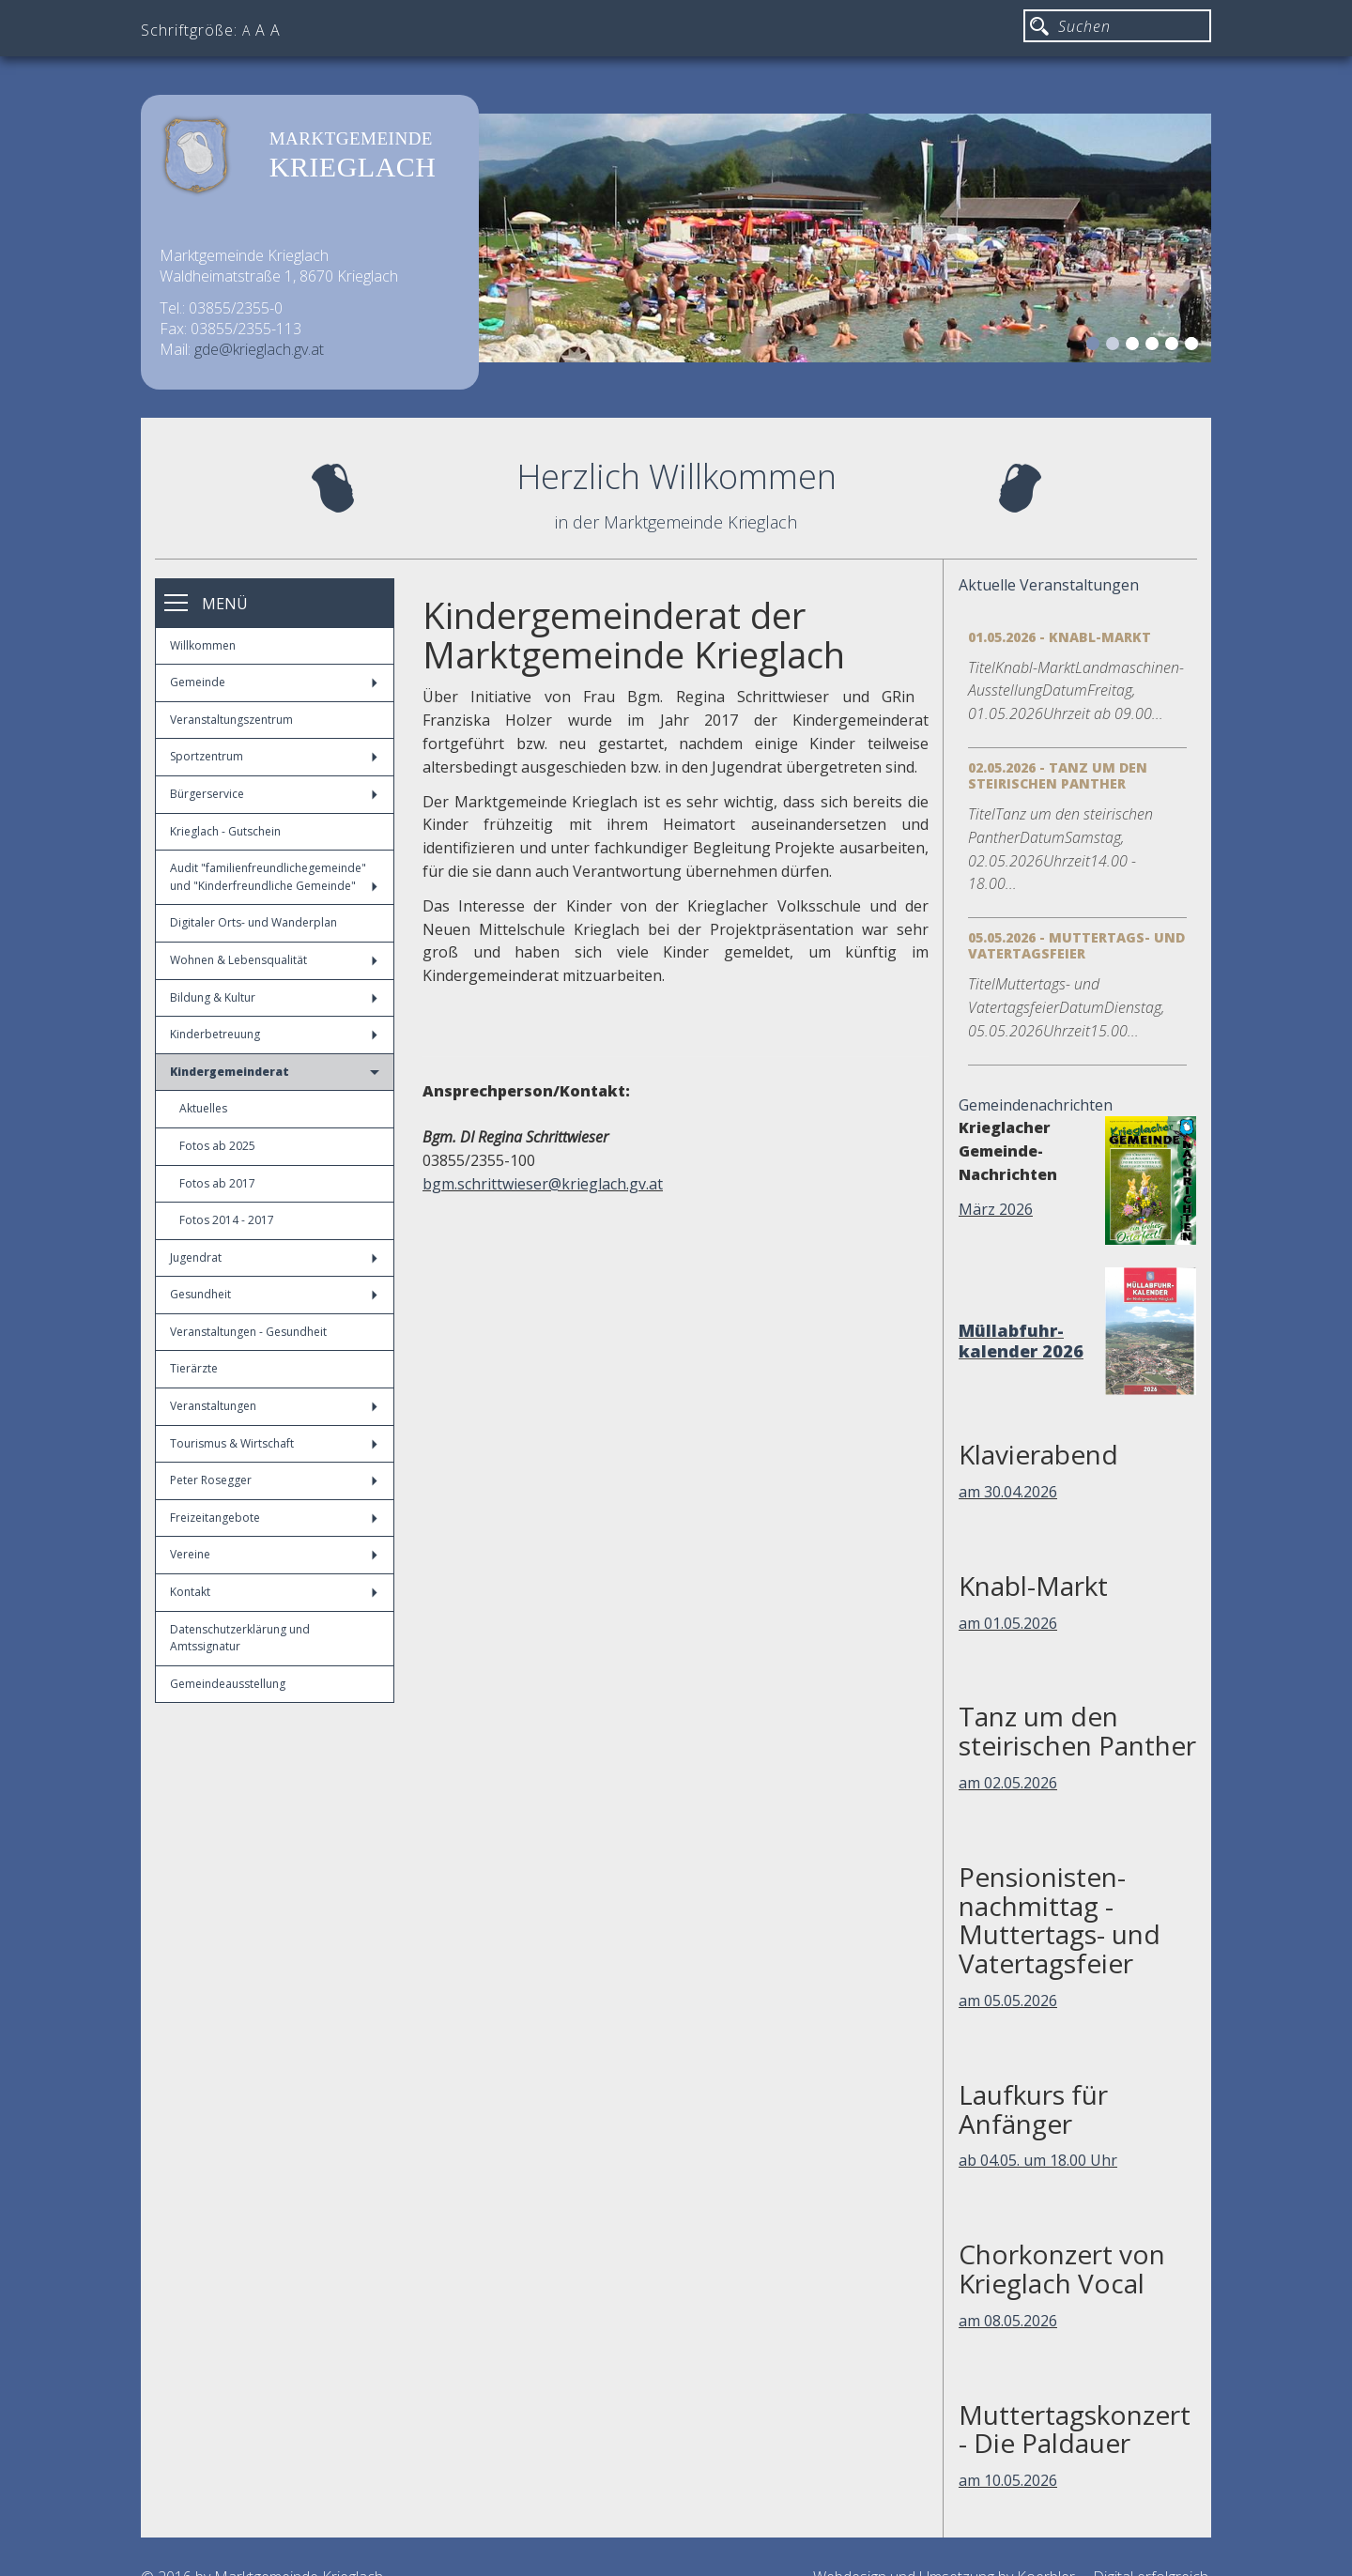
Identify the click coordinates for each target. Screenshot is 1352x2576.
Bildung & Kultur (273, 997)
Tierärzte (194, 1368)
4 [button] (1154, 346)
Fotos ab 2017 (217, 1183)
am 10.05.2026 (1008, 2480)
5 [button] (1174, 346)
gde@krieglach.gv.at (259, 349)
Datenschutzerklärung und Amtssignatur (240, 1638)
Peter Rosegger (273, 1480)
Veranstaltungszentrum (231, 720)
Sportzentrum (273, 756)
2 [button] (1115, 346)
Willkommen (203, 645)
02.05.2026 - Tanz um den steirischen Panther (1057, 775)
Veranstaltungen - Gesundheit (248, 1332)
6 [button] (1194, 346)
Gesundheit (273, 1294)
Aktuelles (203, 1108)
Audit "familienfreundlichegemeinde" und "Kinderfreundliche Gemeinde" (273, 877)
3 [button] (1135, 346)
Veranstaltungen (273, 1406)
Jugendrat (273, 1257)
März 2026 (996, 1209)
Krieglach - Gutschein (225, 831)
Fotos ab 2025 (217, 1146)
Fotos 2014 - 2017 (226, 1220)
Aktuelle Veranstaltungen (1049, 585)
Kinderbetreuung (273, 1034)
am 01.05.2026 (1008, 1623)
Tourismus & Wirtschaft (273, 1443)
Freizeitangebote (273, 1518)
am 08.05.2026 (1008, 2320)
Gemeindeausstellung (227, 1684)
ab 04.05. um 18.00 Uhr (1038, 2160)
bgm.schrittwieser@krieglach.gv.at (542, 1183)
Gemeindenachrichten (1036, 1105)
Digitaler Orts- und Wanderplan (253, 922)
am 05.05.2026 (1008, 2000)
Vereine (273, 1554)
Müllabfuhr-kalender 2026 (1021, 1340)
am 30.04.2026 (1008, 1491)
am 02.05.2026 (1008, 1782)
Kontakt (273, 1592)
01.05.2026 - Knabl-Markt (1059, 637)
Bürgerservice (273, 794)
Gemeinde (273, 682)
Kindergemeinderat (274, 1072)
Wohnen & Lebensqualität (273, 960)
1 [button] (1095, 346)
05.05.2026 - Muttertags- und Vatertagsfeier (1076, 945)
